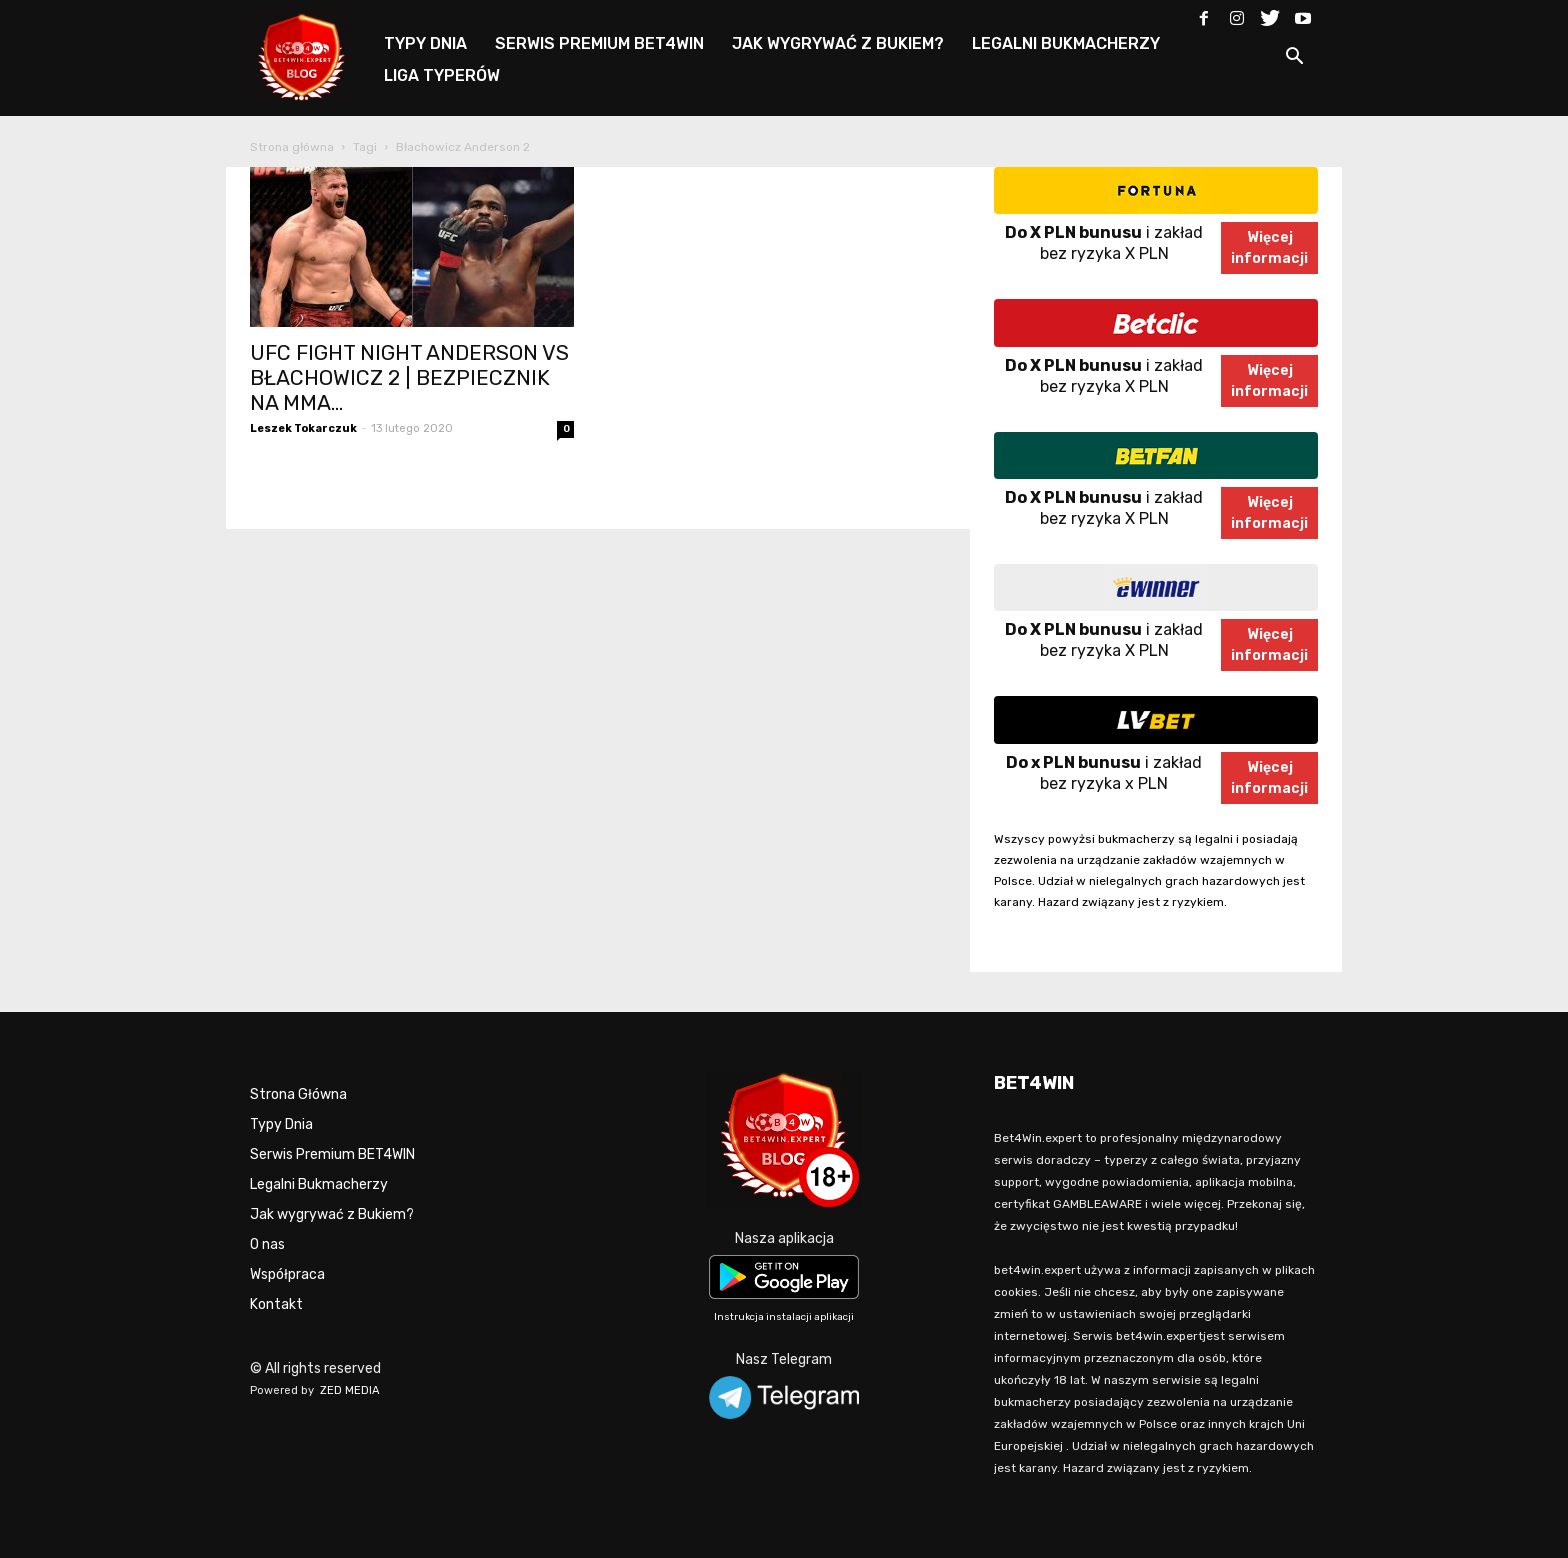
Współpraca (287, 1274)
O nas (267, 1244)
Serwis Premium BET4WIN (332, 1154)
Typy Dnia (281, 1124)
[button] (1294, 59)
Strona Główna (298, 1094)
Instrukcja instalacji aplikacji (784, 1317)
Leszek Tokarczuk (303, 428)
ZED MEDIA (350, 1390)
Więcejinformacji (1269, 248)
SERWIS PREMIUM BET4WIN (599, 43)
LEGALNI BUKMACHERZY (1066, 43)
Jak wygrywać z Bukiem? (332, 1214)
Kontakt (276, 1304)
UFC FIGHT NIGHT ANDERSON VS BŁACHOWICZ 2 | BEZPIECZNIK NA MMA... (409, 377)
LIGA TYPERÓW (442, 75)
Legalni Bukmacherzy (319, 1184)
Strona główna (292, 147)
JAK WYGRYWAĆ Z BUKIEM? (838, 43)
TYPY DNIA (425, 43)
